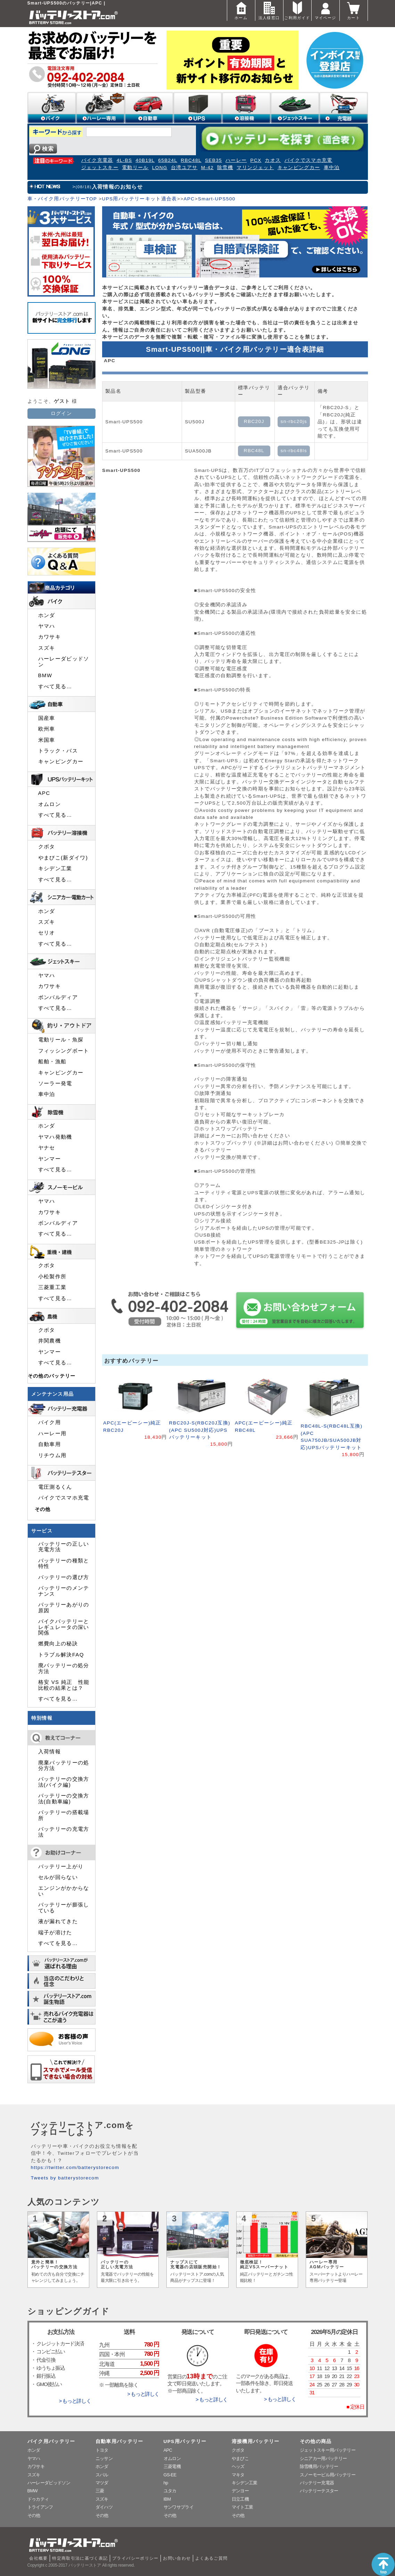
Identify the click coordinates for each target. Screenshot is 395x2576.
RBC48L (191, 160)
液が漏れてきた (58, 1921)
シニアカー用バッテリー (323, 2458)
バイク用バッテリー (51, 2441)
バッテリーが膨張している (63, 1907)
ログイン (61, 413)
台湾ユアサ (184, 167)
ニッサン (104, 2458)
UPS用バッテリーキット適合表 (139, 198)
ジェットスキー (100, 167)
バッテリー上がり (61, 1866)
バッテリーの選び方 (63, 1577)
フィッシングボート (63, 1051)
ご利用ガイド (297, 10)
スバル (102, 2474)
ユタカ (170, 2490)
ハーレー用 (52, 1433)
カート (353, 10)
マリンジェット (255, 167)
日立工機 (240, 2499)
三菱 (100, 2490)
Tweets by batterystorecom (65, 2177)
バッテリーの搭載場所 (63, 1815)
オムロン (49, 804)
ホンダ (46, 615)
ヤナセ (46, 1147)
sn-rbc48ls (294, 450)
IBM (167, 2499)
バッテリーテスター (319, 2490)
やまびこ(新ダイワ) (63, 858)
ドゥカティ (38, 2499)
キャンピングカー (299, 167)
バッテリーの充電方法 (63, 1831)
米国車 (46, 740)
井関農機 (49, 1341)
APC (189, 198)
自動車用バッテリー (119, 2441)
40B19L (145, 160)
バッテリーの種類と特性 (63, 1563)
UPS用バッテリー (185, 2441)
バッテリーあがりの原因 (63, 1607)
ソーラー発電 (55, 1083)
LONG (159, 167)
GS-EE (170, 2474)
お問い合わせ (177, 2558)
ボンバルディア (58, 997)
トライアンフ (40, 2507)
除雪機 (225, 167)
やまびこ (240, 2458)
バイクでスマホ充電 (308, 160)
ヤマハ (46, 626)
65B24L (167, 160)
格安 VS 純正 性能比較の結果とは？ (64, 1684)
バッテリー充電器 (317, 2482)
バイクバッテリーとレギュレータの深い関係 (63, 1627)
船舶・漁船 (52, 1061)
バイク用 (49, 1422)
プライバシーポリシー (135, 2558)
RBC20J (254, 421)
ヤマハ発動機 (55, 1137)
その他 (43, 1509)
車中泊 (332, 167)
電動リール (135, 167)
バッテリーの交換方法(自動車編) (63, 1798)
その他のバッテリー (52, 1376)
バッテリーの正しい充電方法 (63, 1546)
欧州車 (46, 729)
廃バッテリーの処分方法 (63, 1668)
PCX (255, 160)
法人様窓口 (269, 10)
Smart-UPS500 (217, 198)
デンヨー (240, 2490)
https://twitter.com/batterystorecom (75, 2167)
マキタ (238, 2474)
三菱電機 (172, 2466)
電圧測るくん (55, 1487)
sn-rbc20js (294, 421)
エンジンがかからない (63, 1890)
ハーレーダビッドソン (63, 661)
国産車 (46, 718)
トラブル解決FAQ (61, 1654)
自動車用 (49, 1444)
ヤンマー (49, 1159)
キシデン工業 (55, 868)
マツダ (102, 2482)
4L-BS (124, 160)
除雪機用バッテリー (319, 2466)
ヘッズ (238, 2466)
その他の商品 (316, 2441)
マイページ (325, 10)
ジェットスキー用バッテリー (328, 2450)
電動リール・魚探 (61, 1039)
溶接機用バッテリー (256, 2441)
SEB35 (213, 160)
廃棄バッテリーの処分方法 (63, 1765)
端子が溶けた (55, 1932)
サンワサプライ (179, 2507)
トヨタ (102, 2450)
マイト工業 (242, 2507)
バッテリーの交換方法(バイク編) (63, 1781)
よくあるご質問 (211, 2558)
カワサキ (49, 637)
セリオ (46, 933)
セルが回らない (58, 1877)
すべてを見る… (58, 1699)
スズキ (46, 648)
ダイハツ (104, 2507)
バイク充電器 (97, 160)
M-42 (207, 167)
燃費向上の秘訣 (58, 1643)
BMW (45, 675)
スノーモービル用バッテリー (328, 2474)
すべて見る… (55, 686)
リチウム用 (52, 1455)
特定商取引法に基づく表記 (80, 2558)
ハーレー (236, 160)
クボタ (46, 846)
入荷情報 (49, 1751)
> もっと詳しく (75, 2401)
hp (166, 2482)
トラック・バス (58, 751)
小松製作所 (52, 1276)
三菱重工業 (52, 1287)
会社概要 (38, 2558)
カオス (273, 160)
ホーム (241, 10)
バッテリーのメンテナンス (63, 1590)
